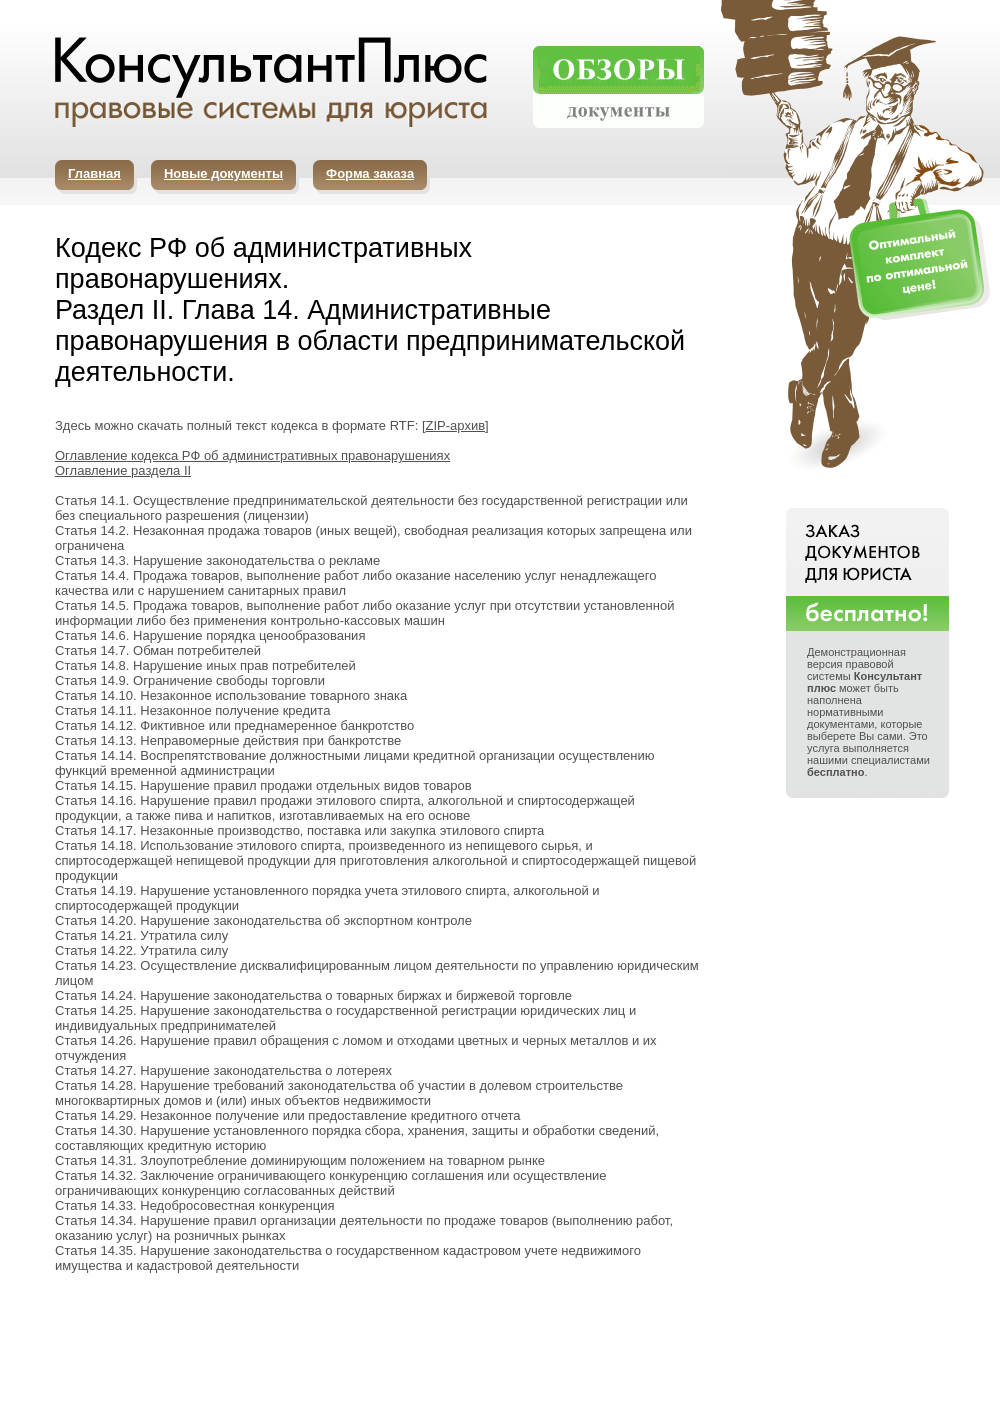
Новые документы (223, 173)
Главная (94, 173)
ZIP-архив (456, 425)
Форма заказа (370, 173)
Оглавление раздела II (123, 470)
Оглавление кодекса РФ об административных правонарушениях (252, 455)
